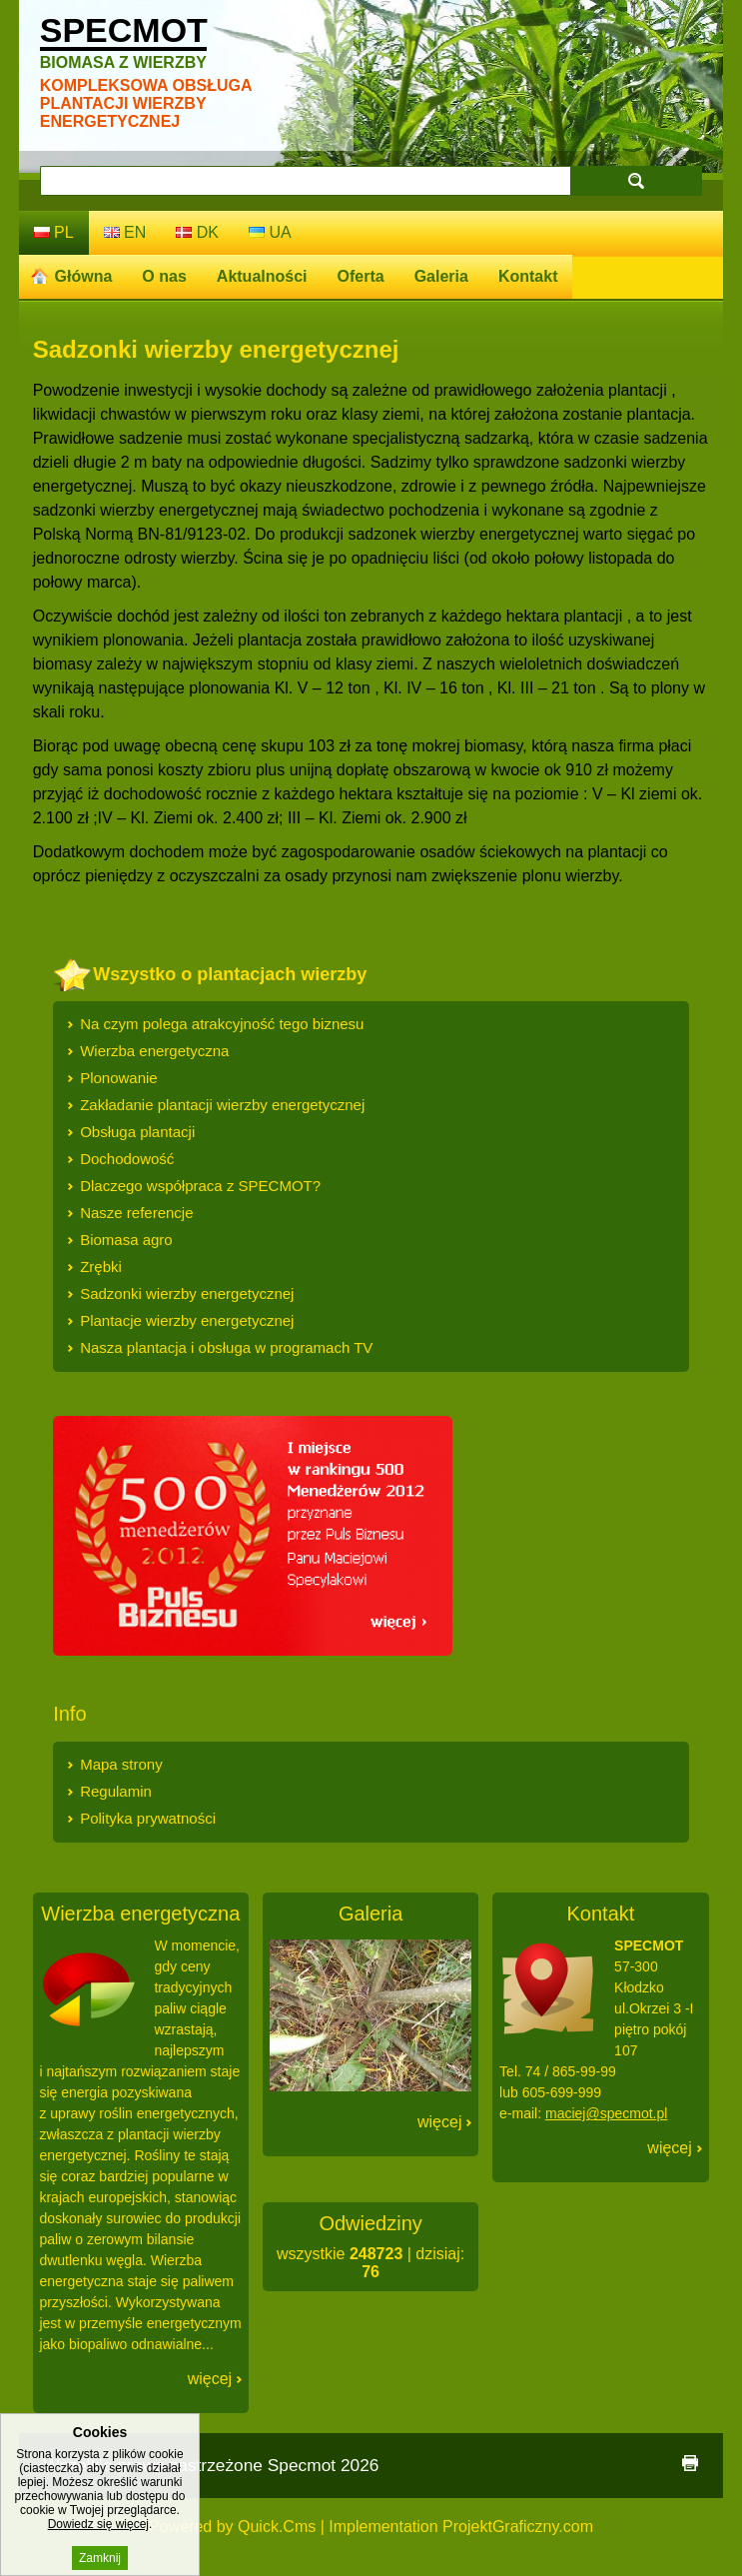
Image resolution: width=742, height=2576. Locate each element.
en (125, 232)
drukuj (690, 2463)
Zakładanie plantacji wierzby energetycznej (222, 1104)
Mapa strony (121, 1764)
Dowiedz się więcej (98, 2536)
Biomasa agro (126, 1239)
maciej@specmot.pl (606, 2113)
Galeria (441, 276)
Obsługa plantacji (137, 1131)
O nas (164, 276)
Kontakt (528, 276)
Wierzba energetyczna (154, 1050)
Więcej (210, 2378)
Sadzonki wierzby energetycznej (187, 1293)
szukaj (635, 180)
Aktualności (262, 276)
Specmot (124, 41)
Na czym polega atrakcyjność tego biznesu (222, 1023)
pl (54, 232)
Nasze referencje (136, 1212)
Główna (84, 276)
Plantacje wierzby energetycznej (187, 1320)
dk (197, 232)
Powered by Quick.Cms (232, 2526)
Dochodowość (127, 1158)
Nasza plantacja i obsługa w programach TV (226, 1347)
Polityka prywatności (148, 1818)
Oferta (361, 276)
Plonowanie (119, 1077)
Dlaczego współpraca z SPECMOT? (200, 1185)
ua (270, 232)
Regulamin (116, 1791)
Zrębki (101, 1266)
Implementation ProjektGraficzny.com (461, 2526)
